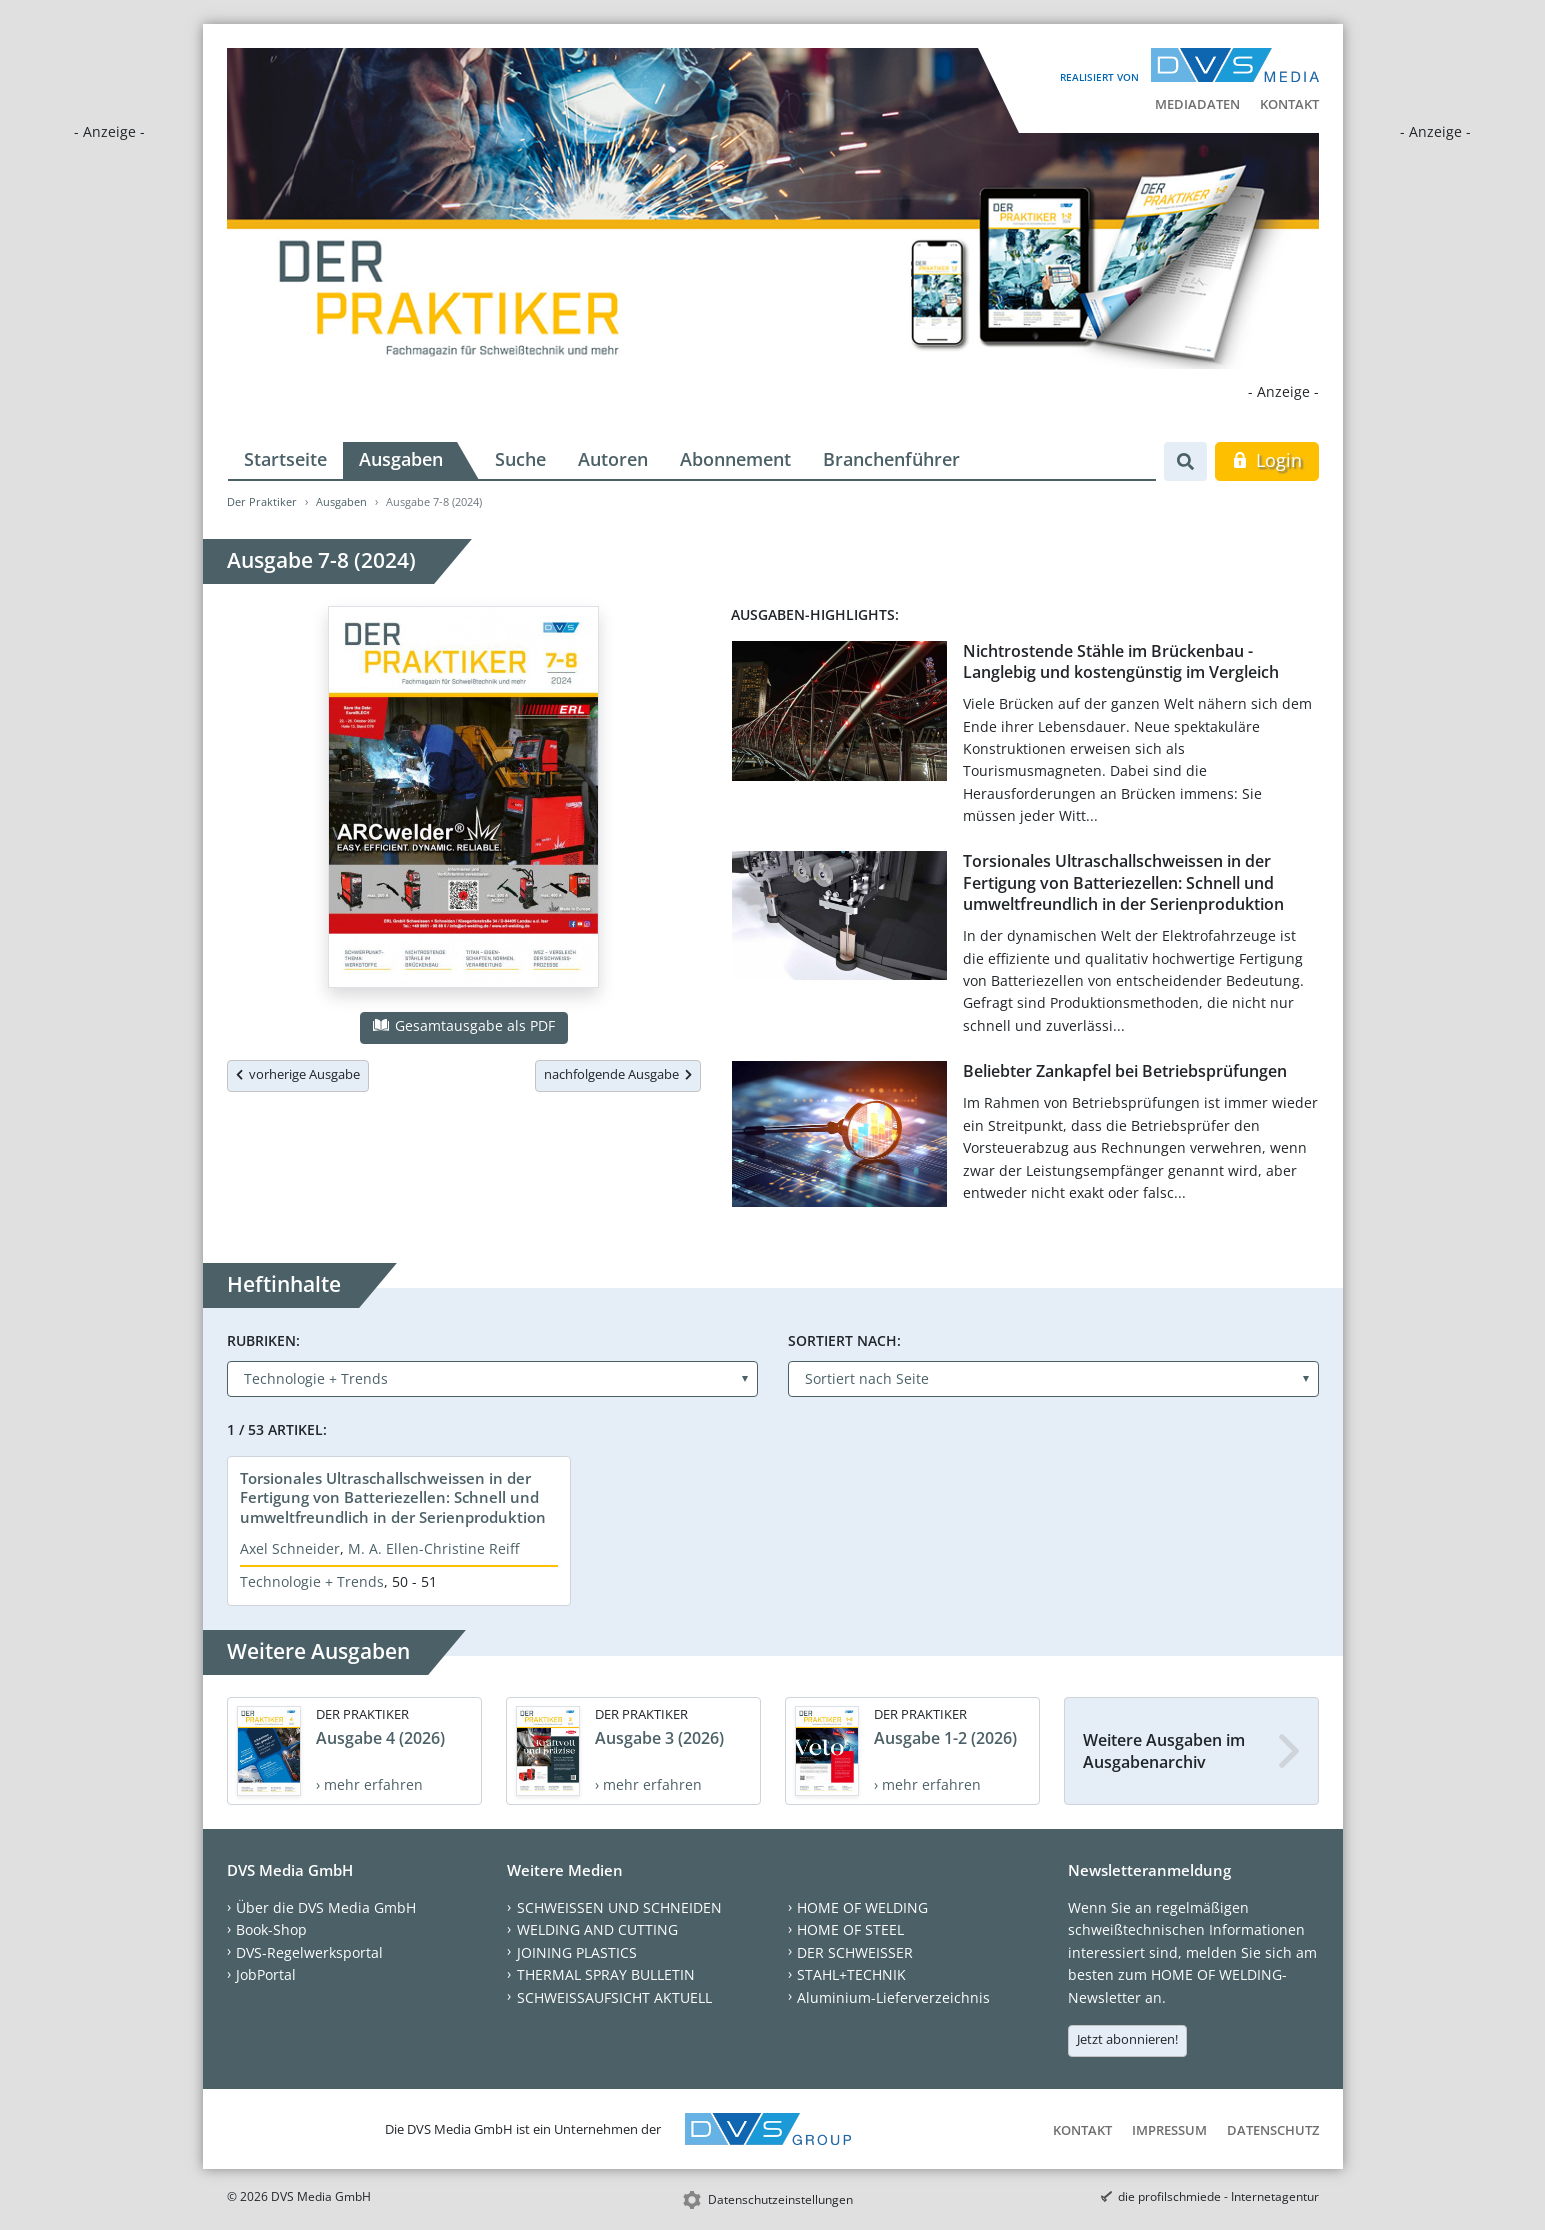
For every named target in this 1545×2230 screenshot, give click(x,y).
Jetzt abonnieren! (1127, 2039)
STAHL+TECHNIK (851, 1974)
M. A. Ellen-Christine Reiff (433, 1548)
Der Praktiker (262, 501)
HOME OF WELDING (862, 1907)
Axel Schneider (290, 1548)
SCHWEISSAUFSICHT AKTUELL (614, 1997)
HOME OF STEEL (850, 1929)
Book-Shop (271, 1929)
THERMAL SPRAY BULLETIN (606, 1974)
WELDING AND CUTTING (597, 1929)
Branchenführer (891, 459)
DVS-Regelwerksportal (309, 1952)
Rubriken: (263, 1340)
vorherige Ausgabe (298, 1074)
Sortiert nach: (844, 1340)
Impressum (1169, 2130)
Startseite (285, 459)
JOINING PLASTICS (577, 1952)
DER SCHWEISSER (855, 1952)
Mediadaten (1197, 104)
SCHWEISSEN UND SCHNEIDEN (619, 1907)
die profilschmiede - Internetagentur (1218, 2196)
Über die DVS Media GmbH (326, 1907)
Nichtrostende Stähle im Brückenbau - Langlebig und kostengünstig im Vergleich (1121, 661)
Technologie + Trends (312, 1581)
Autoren (613, 459)
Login (1266, 460)
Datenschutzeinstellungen (780, 2199)
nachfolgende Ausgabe (618, 1074)
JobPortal (266, 1974)
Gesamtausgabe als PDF (464, 1025)
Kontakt (1289, 104)
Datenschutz (1273, 2130)
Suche (520, 459)
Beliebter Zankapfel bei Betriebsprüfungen (1125, 1071)
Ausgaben (401, 459)
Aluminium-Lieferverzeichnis (893, 1997)
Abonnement (735, 459)
